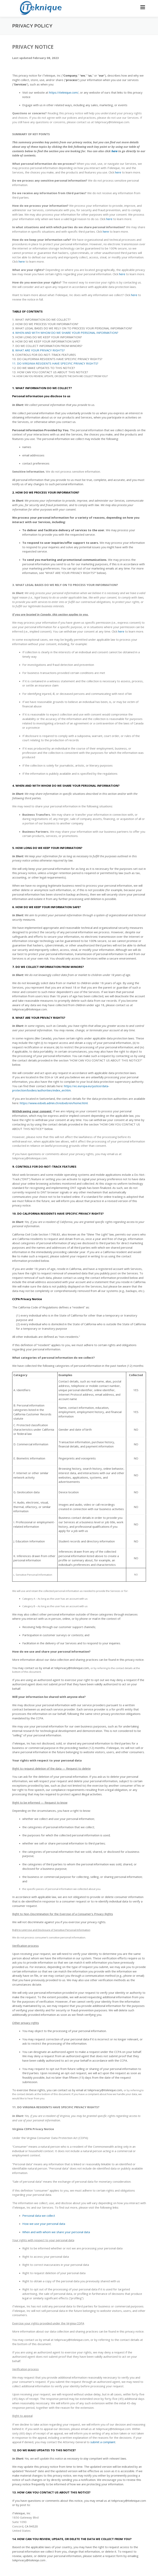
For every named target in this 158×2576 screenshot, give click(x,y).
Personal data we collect (38, 2215)
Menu (142, 7)
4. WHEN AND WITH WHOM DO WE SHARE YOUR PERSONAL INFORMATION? (65, 333)
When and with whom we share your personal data (56, 2232)
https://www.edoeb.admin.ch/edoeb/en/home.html (54, 1103)
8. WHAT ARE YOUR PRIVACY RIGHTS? (38, 350)
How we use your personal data (43, 2224)
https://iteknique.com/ (64, 92)
